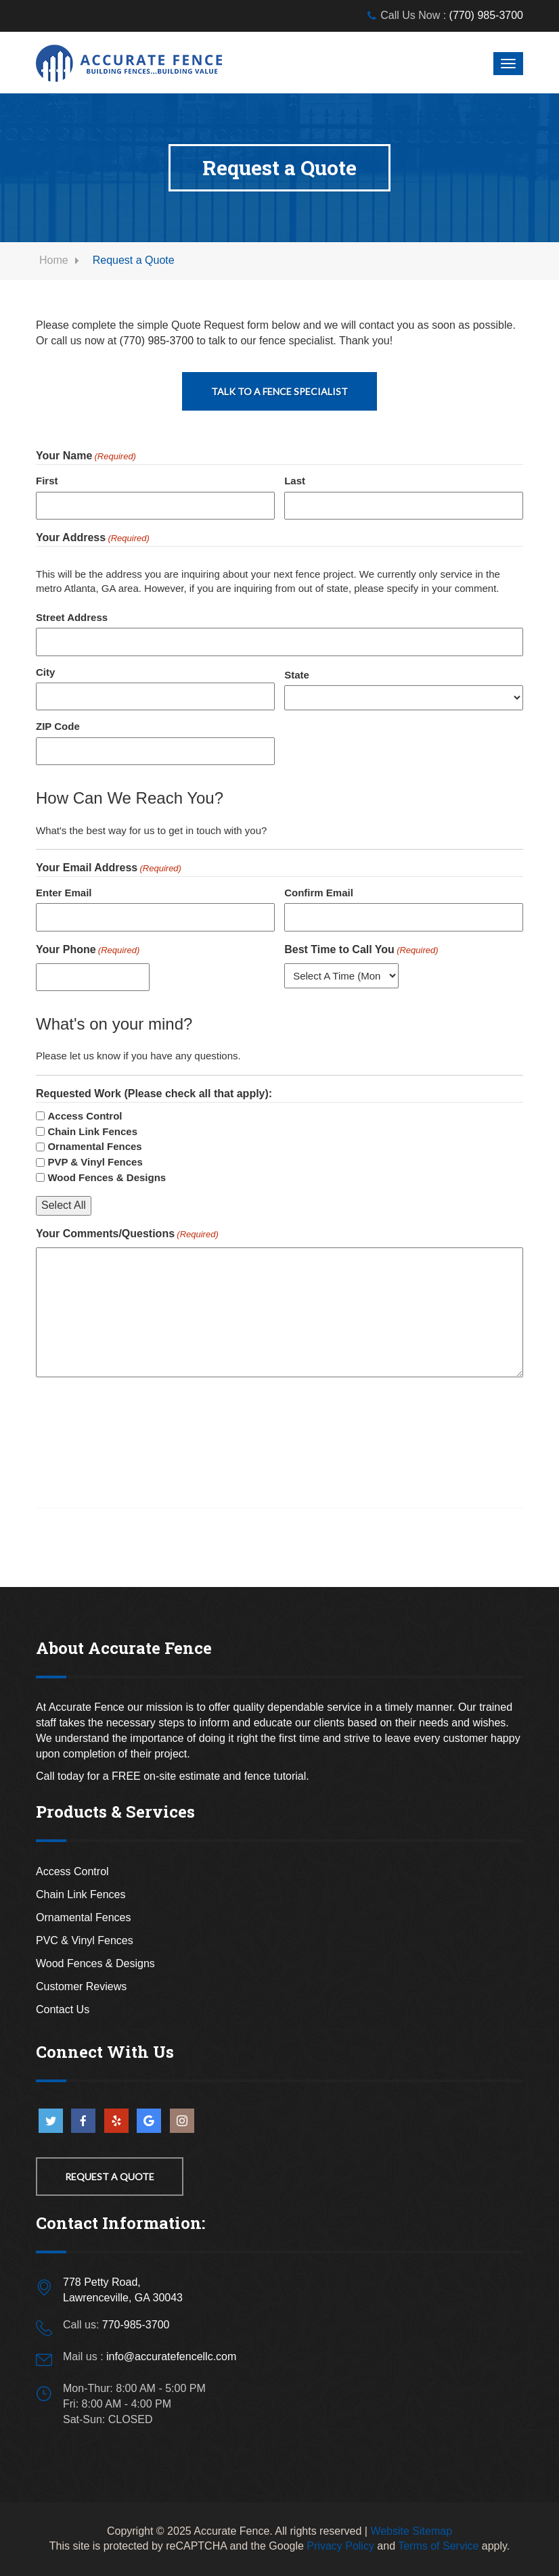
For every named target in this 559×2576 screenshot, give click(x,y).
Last (294, 480)
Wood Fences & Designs (106, 1177)
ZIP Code (58, 726)
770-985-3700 (136, 2324)
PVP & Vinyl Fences (94, 1162)
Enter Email (64, 892)
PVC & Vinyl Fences (84, 1940)
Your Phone (87, 950)
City (45, 672)
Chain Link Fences (92, 1131)
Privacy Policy (340, 2546)
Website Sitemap (411, 2531)
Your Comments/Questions (127, 1234)
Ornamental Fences (94, 1146)
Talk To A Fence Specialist (279, 391)
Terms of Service (438, 2546)
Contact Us (62, 2009)
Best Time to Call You (361, 950)
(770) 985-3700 (486, 15)
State (296, 675)
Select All (63, 1205)
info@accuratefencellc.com (171, 2356)
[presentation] (139, 1418)
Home (53, 260)
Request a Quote (109, 2176)
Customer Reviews (81, 1986)
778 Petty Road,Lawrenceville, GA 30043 (123, 2289)
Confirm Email (318, 892)
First (47, 480)
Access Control (84, 1116)
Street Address (72, 617)
